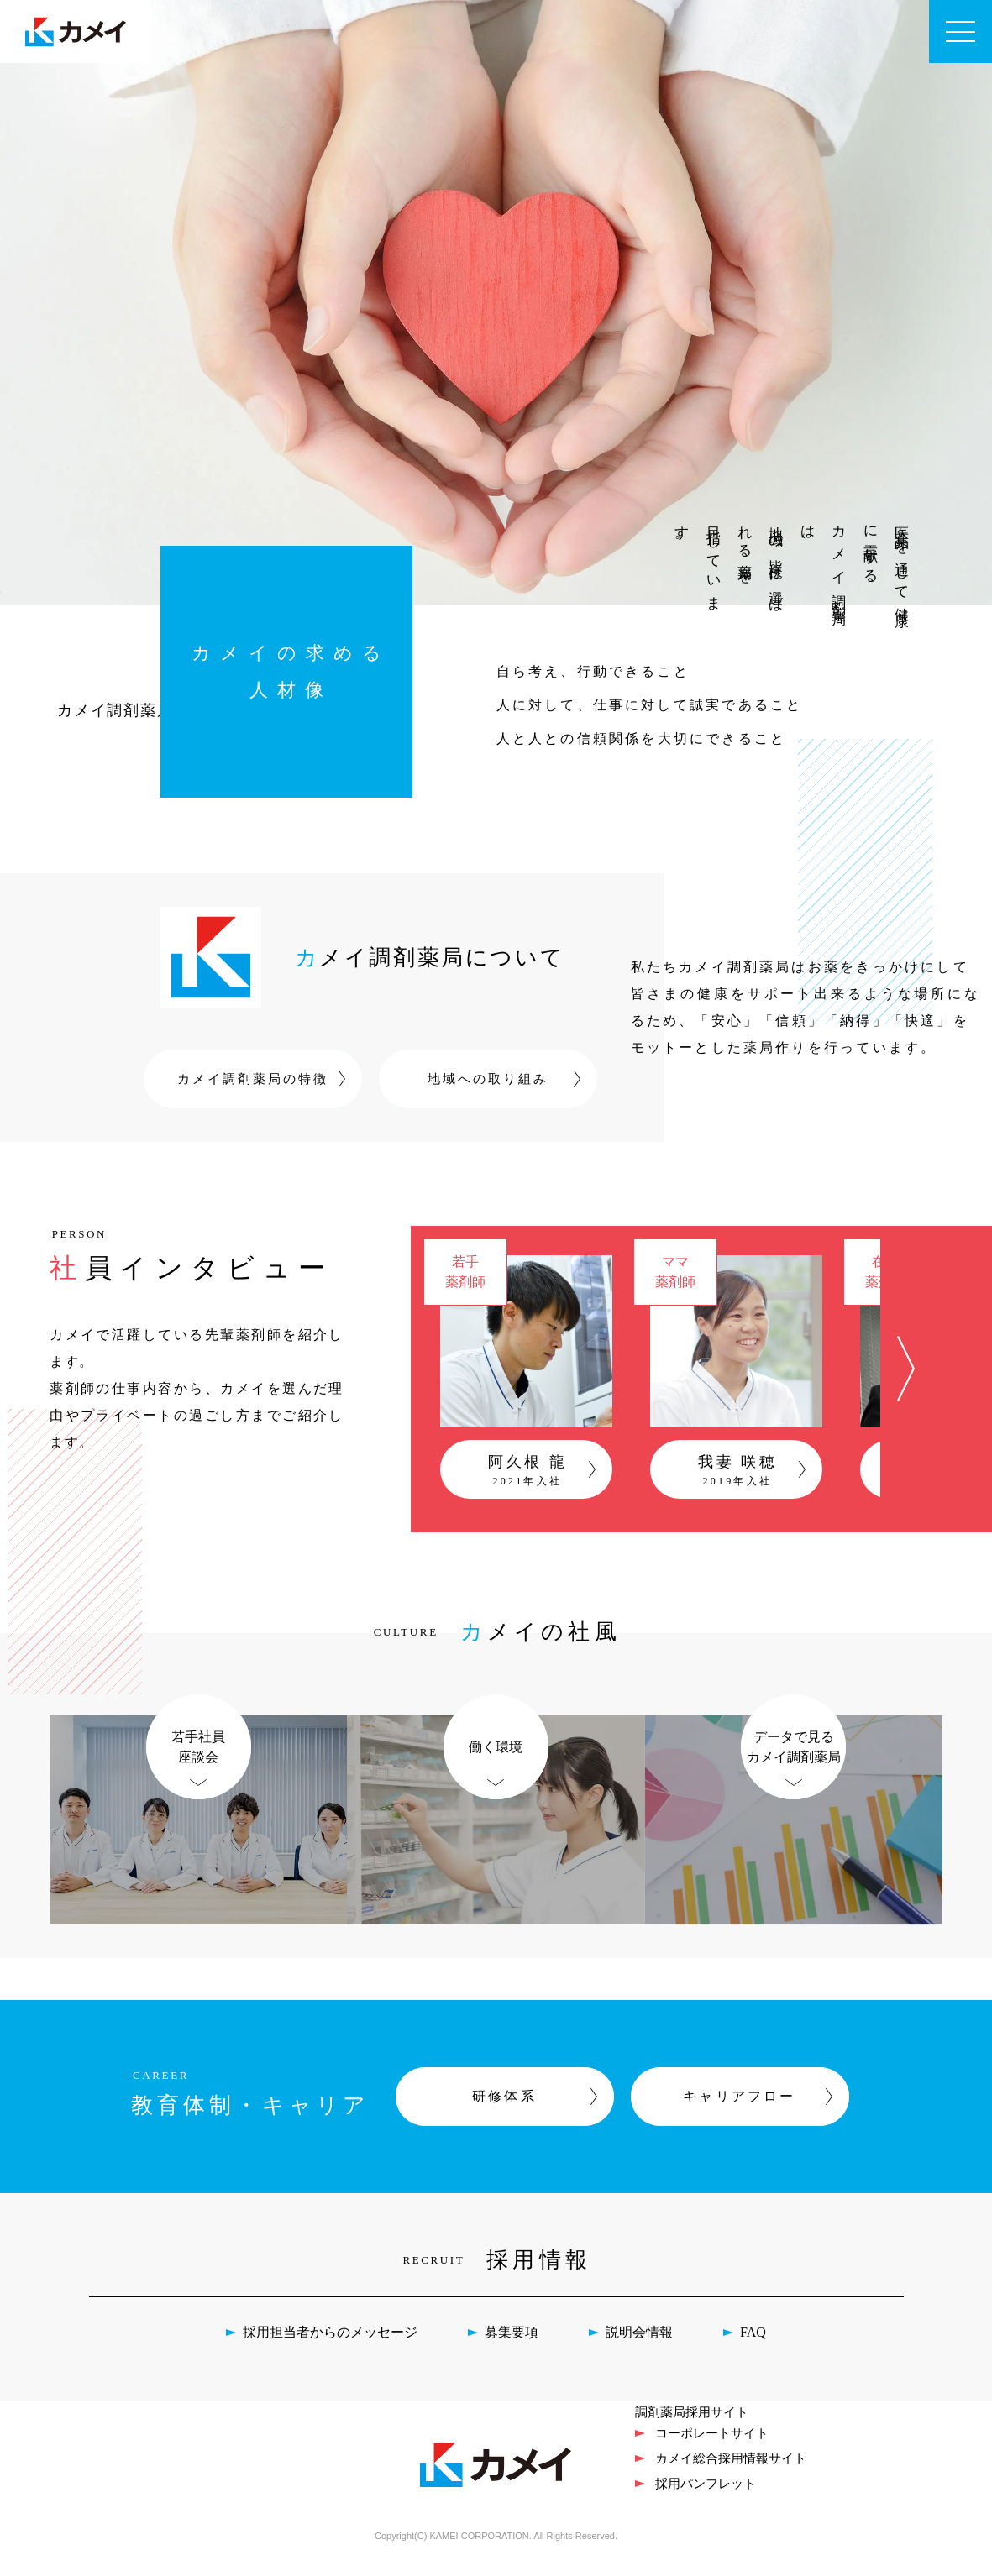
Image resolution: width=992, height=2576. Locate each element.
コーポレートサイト (712, 2448)
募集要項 (511, 2349)
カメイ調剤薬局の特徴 (252, 1079)
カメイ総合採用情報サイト (730, 2474)
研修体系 (504, 2113)
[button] (905, 1376)
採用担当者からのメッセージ (330, 2349)
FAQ (753, 2349)
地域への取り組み (488, 1079)
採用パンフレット (705, 2499)
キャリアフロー (739, 2113)
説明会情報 (639, 2349)
